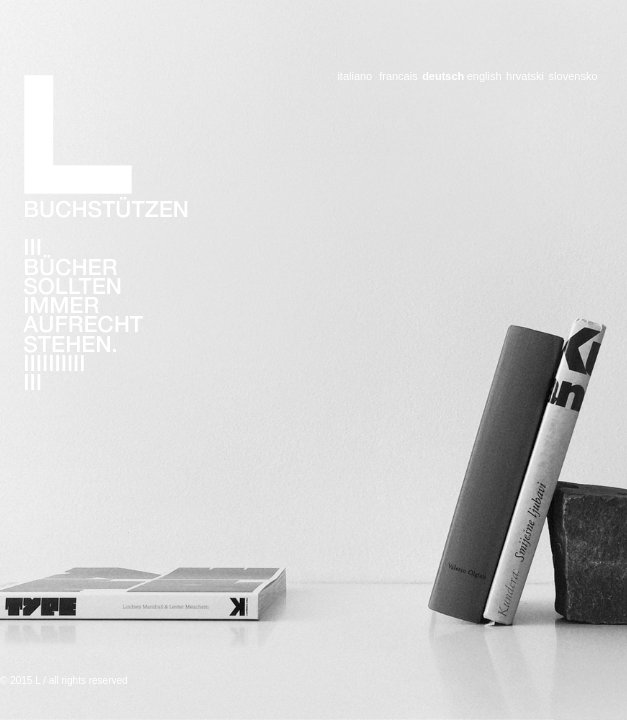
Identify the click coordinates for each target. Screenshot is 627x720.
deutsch (440, 76)
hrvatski (524, 76)
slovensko (573, 76)
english (484, 76)
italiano (354, 76)
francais (398, 76)
